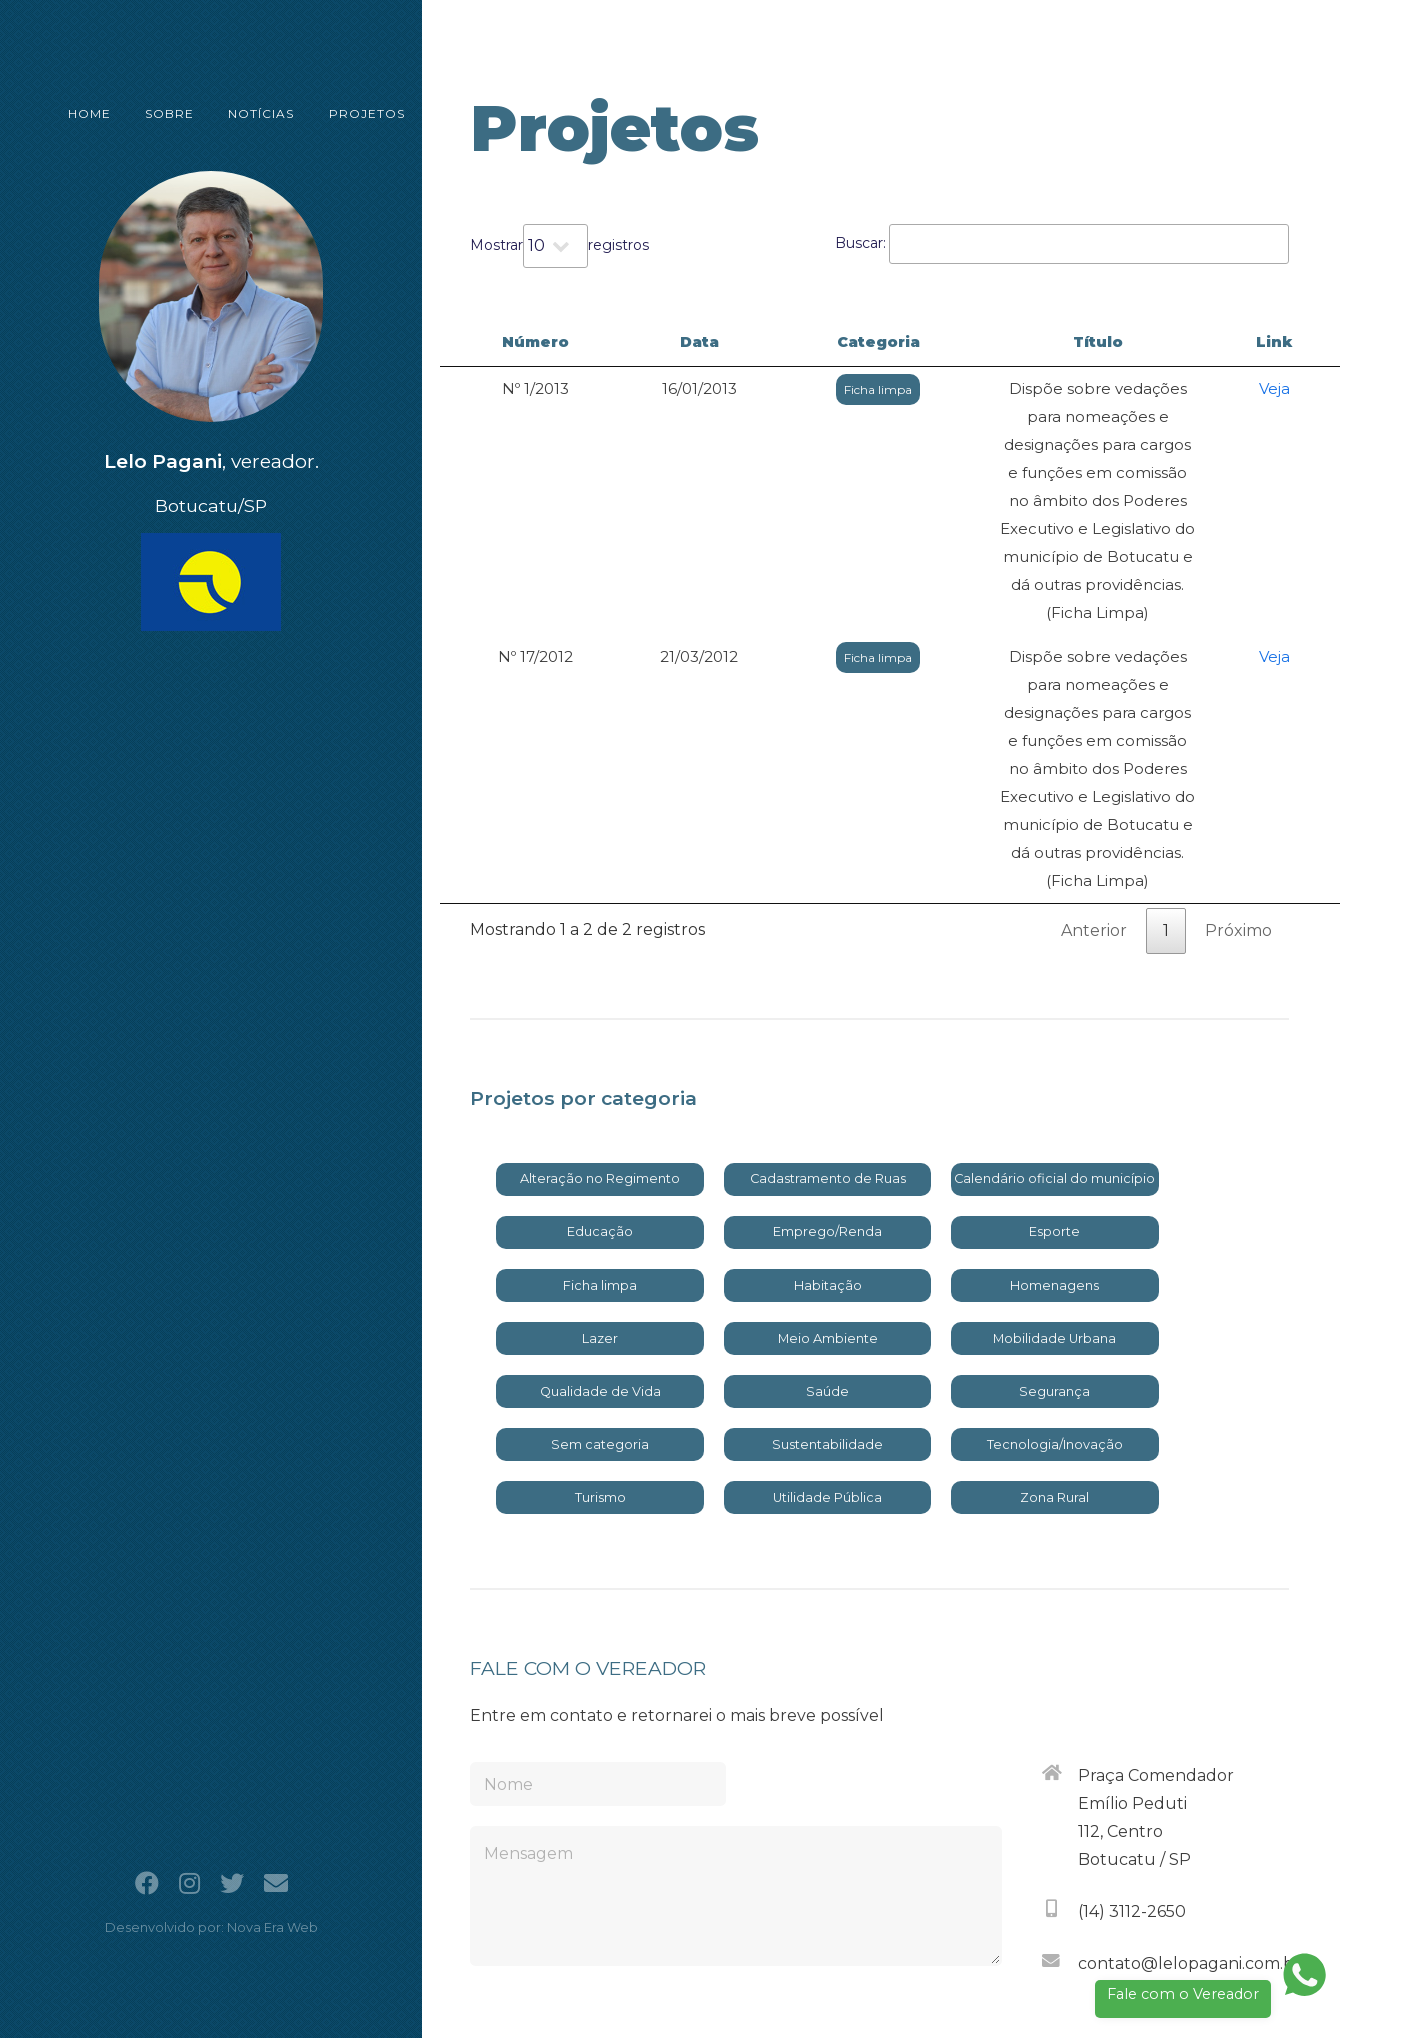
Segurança (1054, 1167)
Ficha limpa (756, 389)
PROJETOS (347, 113)
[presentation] (850, 1811)
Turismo (600, 1273)
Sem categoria (600, 1220)
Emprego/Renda (827, 1007)
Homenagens (1054, 1061)
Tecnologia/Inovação (1055, 1220)
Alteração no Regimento (600, 954)
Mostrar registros (559, 246)
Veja (1292, 388)
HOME (84, 113)
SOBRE (159, 113)
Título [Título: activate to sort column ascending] (1040, 342)
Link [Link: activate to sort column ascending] (1293, 342)
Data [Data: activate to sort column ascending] (626, 342)
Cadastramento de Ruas (828, 954)
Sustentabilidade (827, 1220)
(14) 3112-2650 (1132, 1687)
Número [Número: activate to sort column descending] (508, 342)
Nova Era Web (272, 1927)
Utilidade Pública (827, 1273)
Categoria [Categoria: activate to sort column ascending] (755, 342)
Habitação (828, 1061)
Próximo (1238, 706)
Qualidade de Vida (600, 1167)
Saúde (827, 1167)
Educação (600, 1007)
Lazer (600, 1114)
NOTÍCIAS (246, 113)
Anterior (1094, 706)
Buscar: (1062, 244)
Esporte (1054, 1007)
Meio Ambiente (828, 1114)
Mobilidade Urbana (1054, 1114)
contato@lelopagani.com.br (1189, 1739)
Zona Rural (1054, 1273)
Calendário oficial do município (1054, 954)
